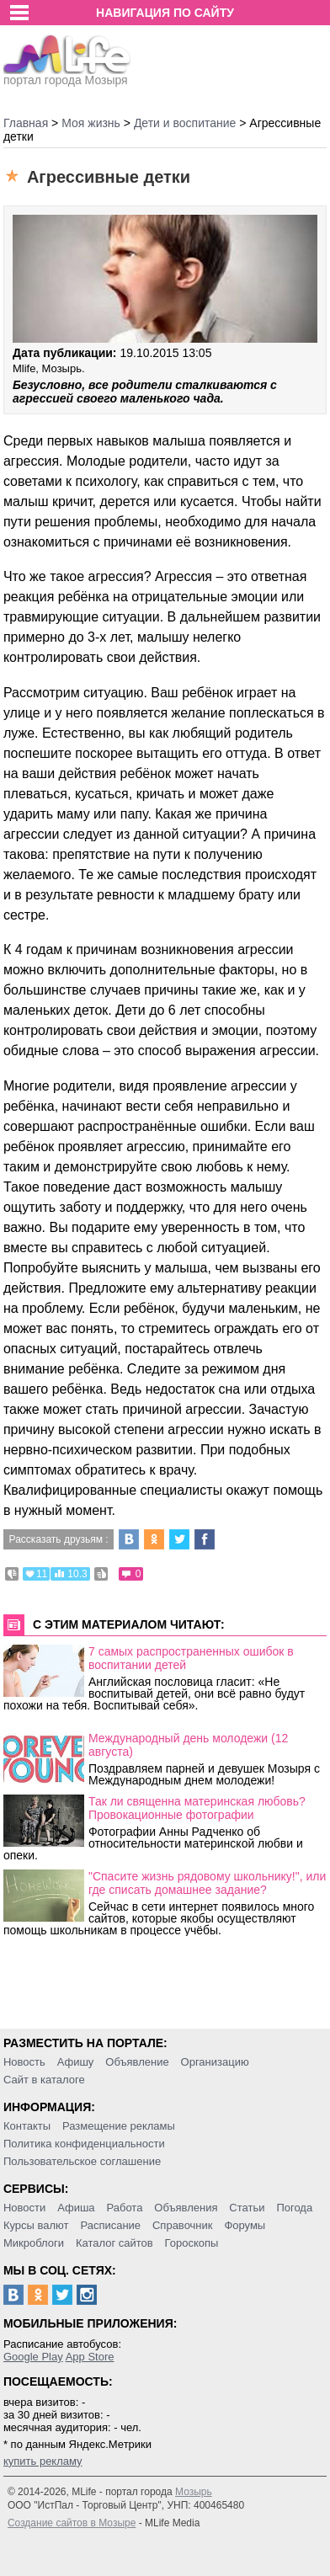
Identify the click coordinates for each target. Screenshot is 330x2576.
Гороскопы (192, 2243)
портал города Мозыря (66, 75)
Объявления (185, 2207)
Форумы (244, 2225)
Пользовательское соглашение (82, 2161)
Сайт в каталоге (44, 2079)
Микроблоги (33, 2243)
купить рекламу (42, 2461)
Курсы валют (36, 2225)
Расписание (110, 2225)
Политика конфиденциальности (84, 2143)
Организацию (215, 2062)
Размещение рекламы (118, 2126)
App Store (90, 2356)
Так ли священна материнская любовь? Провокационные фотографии (197, 1808)
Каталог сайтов (114, 2243)
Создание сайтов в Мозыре (72, 2523)
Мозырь (193, 2492)
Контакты (27, 2126)
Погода (294, 2207)
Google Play (33, 2356)
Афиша (75, 2207)
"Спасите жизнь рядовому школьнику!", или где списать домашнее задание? (207, 1882)
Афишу (75, 2062)
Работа (124, 2207)
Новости (24, 2207)
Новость (24, 2062)
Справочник (182, 2225)
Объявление (136, 2062)
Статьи (246, 2207)
